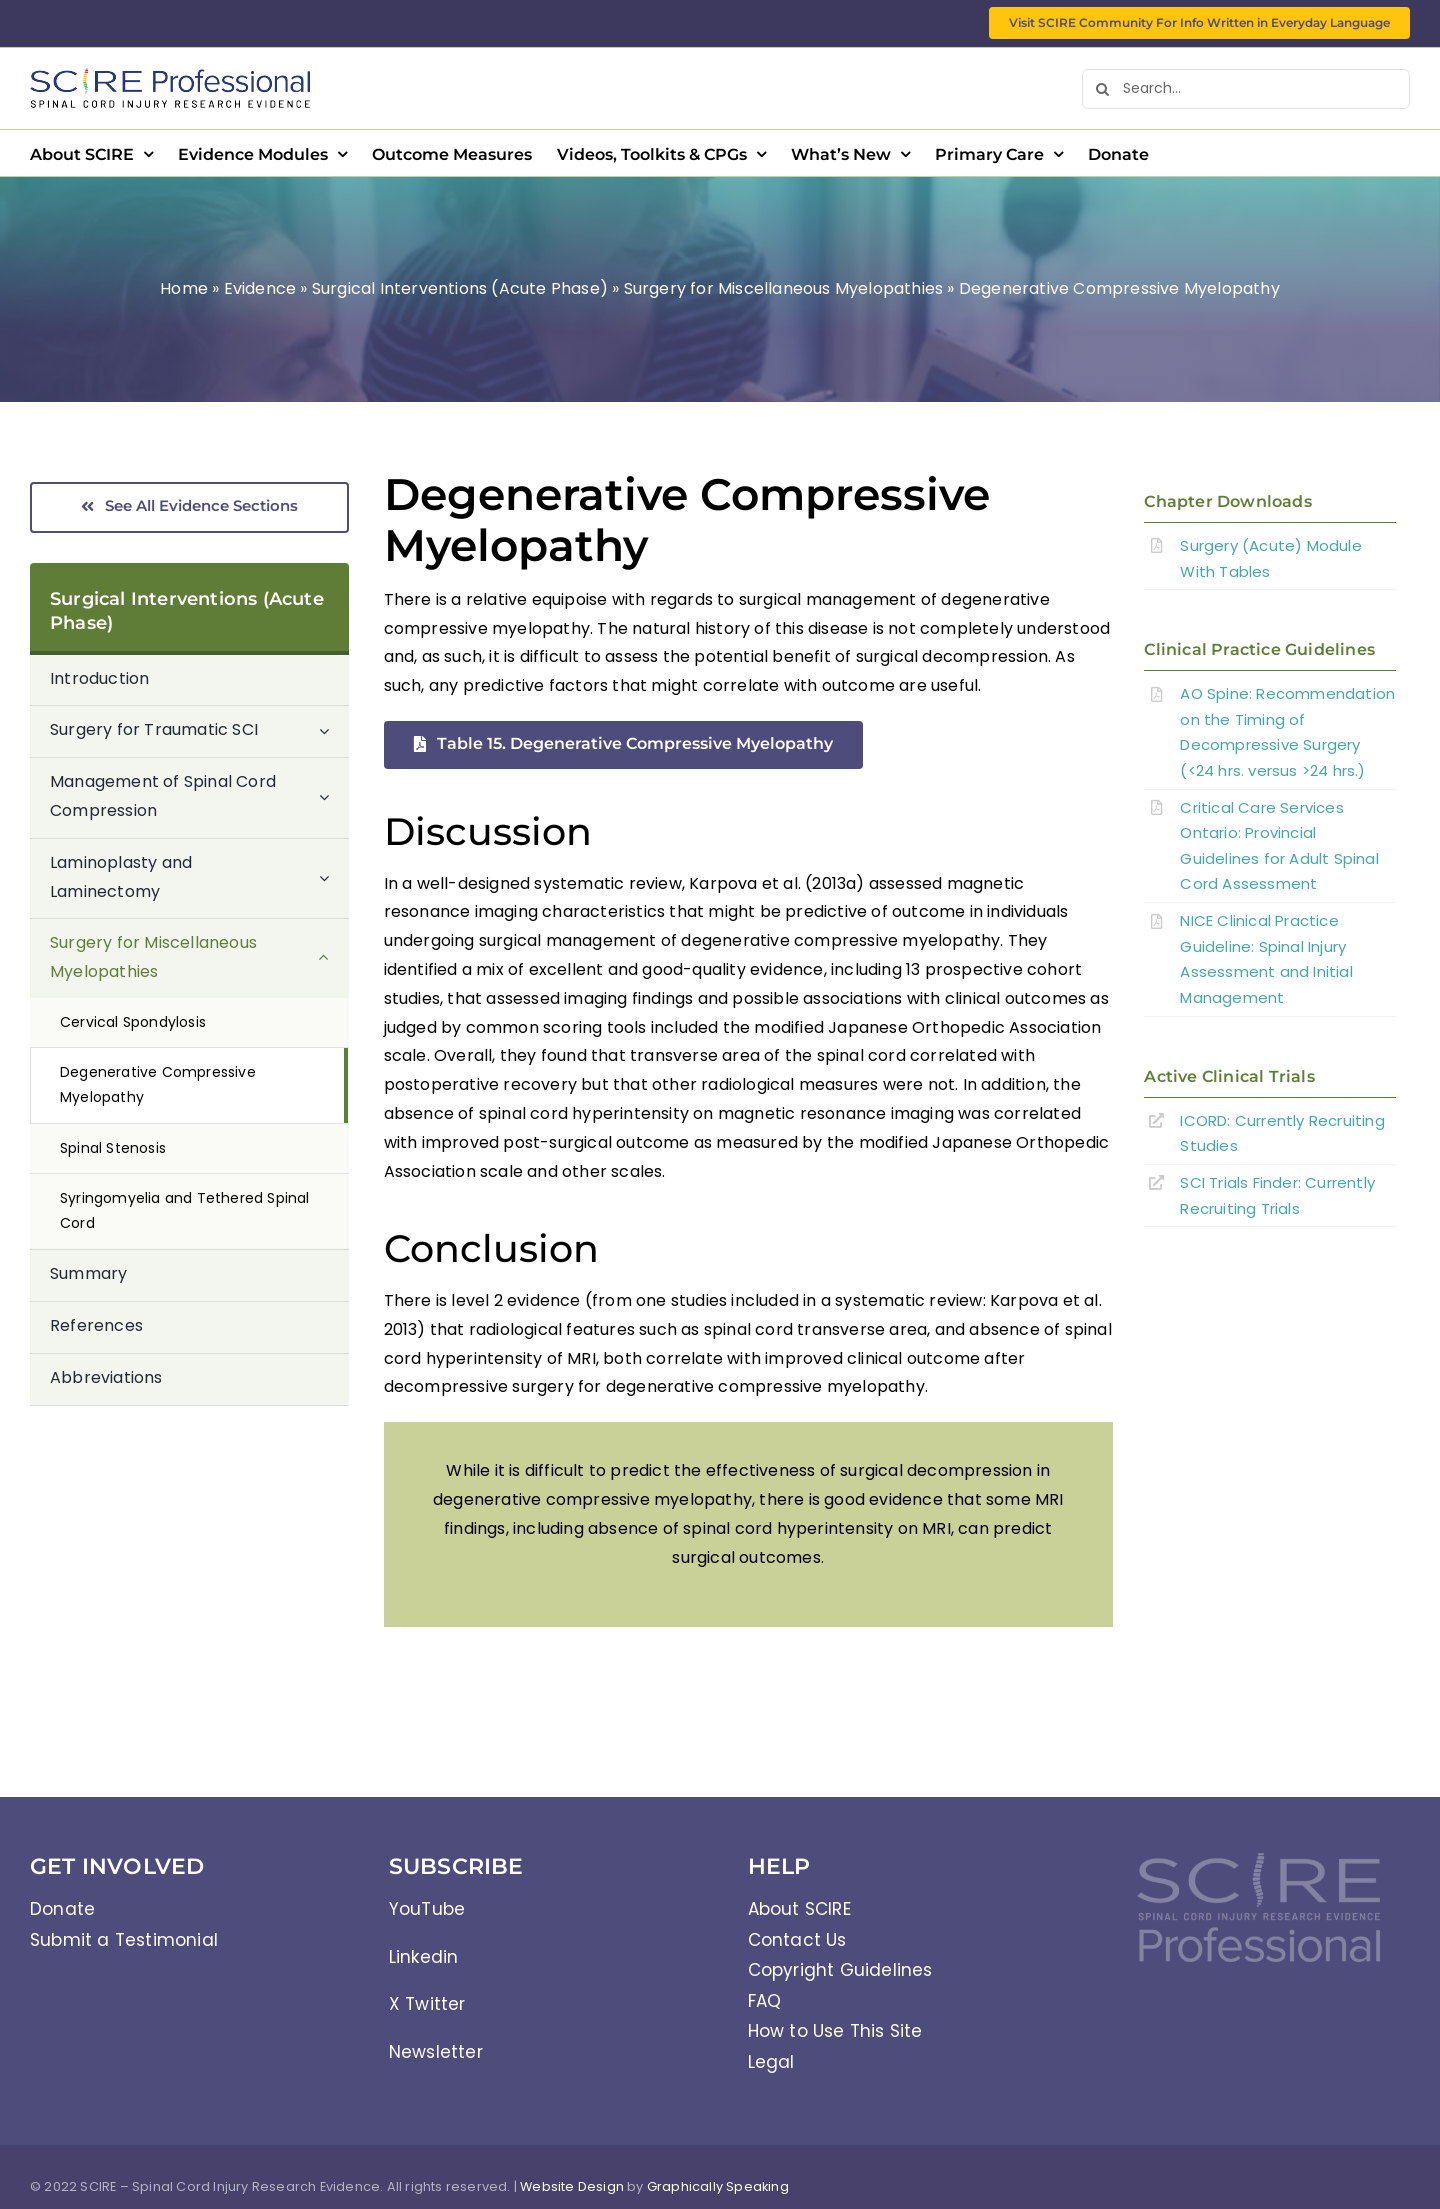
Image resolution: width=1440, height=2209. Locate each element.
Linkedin (424, 1957)
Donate (62, 1909)
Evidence (260, 288)
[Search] (1102, 89)
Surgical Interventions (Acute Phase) (460, 288)
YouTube (427, 1909)
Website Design (572, 2186)
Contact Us (797, 1940)
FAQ (765, 2001)
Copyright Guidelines (840, 1970)
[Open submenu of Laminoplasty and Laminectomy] (334, 878)
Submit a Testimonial (124, 1940)
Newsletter (436, 2052)
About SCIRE (799, 1909)
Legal (771, 2062)
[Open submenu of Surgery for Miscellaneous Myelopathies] (334, 958)
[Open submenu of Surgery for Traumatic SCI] (334, 731)
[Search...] (1246, 89)
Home (184, 288)
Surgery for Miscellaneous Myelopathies (784, 288)
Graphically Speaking (718, 2186)
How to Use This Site (835, 2031)
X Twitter (427, 2004)
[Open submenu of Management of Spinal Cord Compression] (334, 797)
